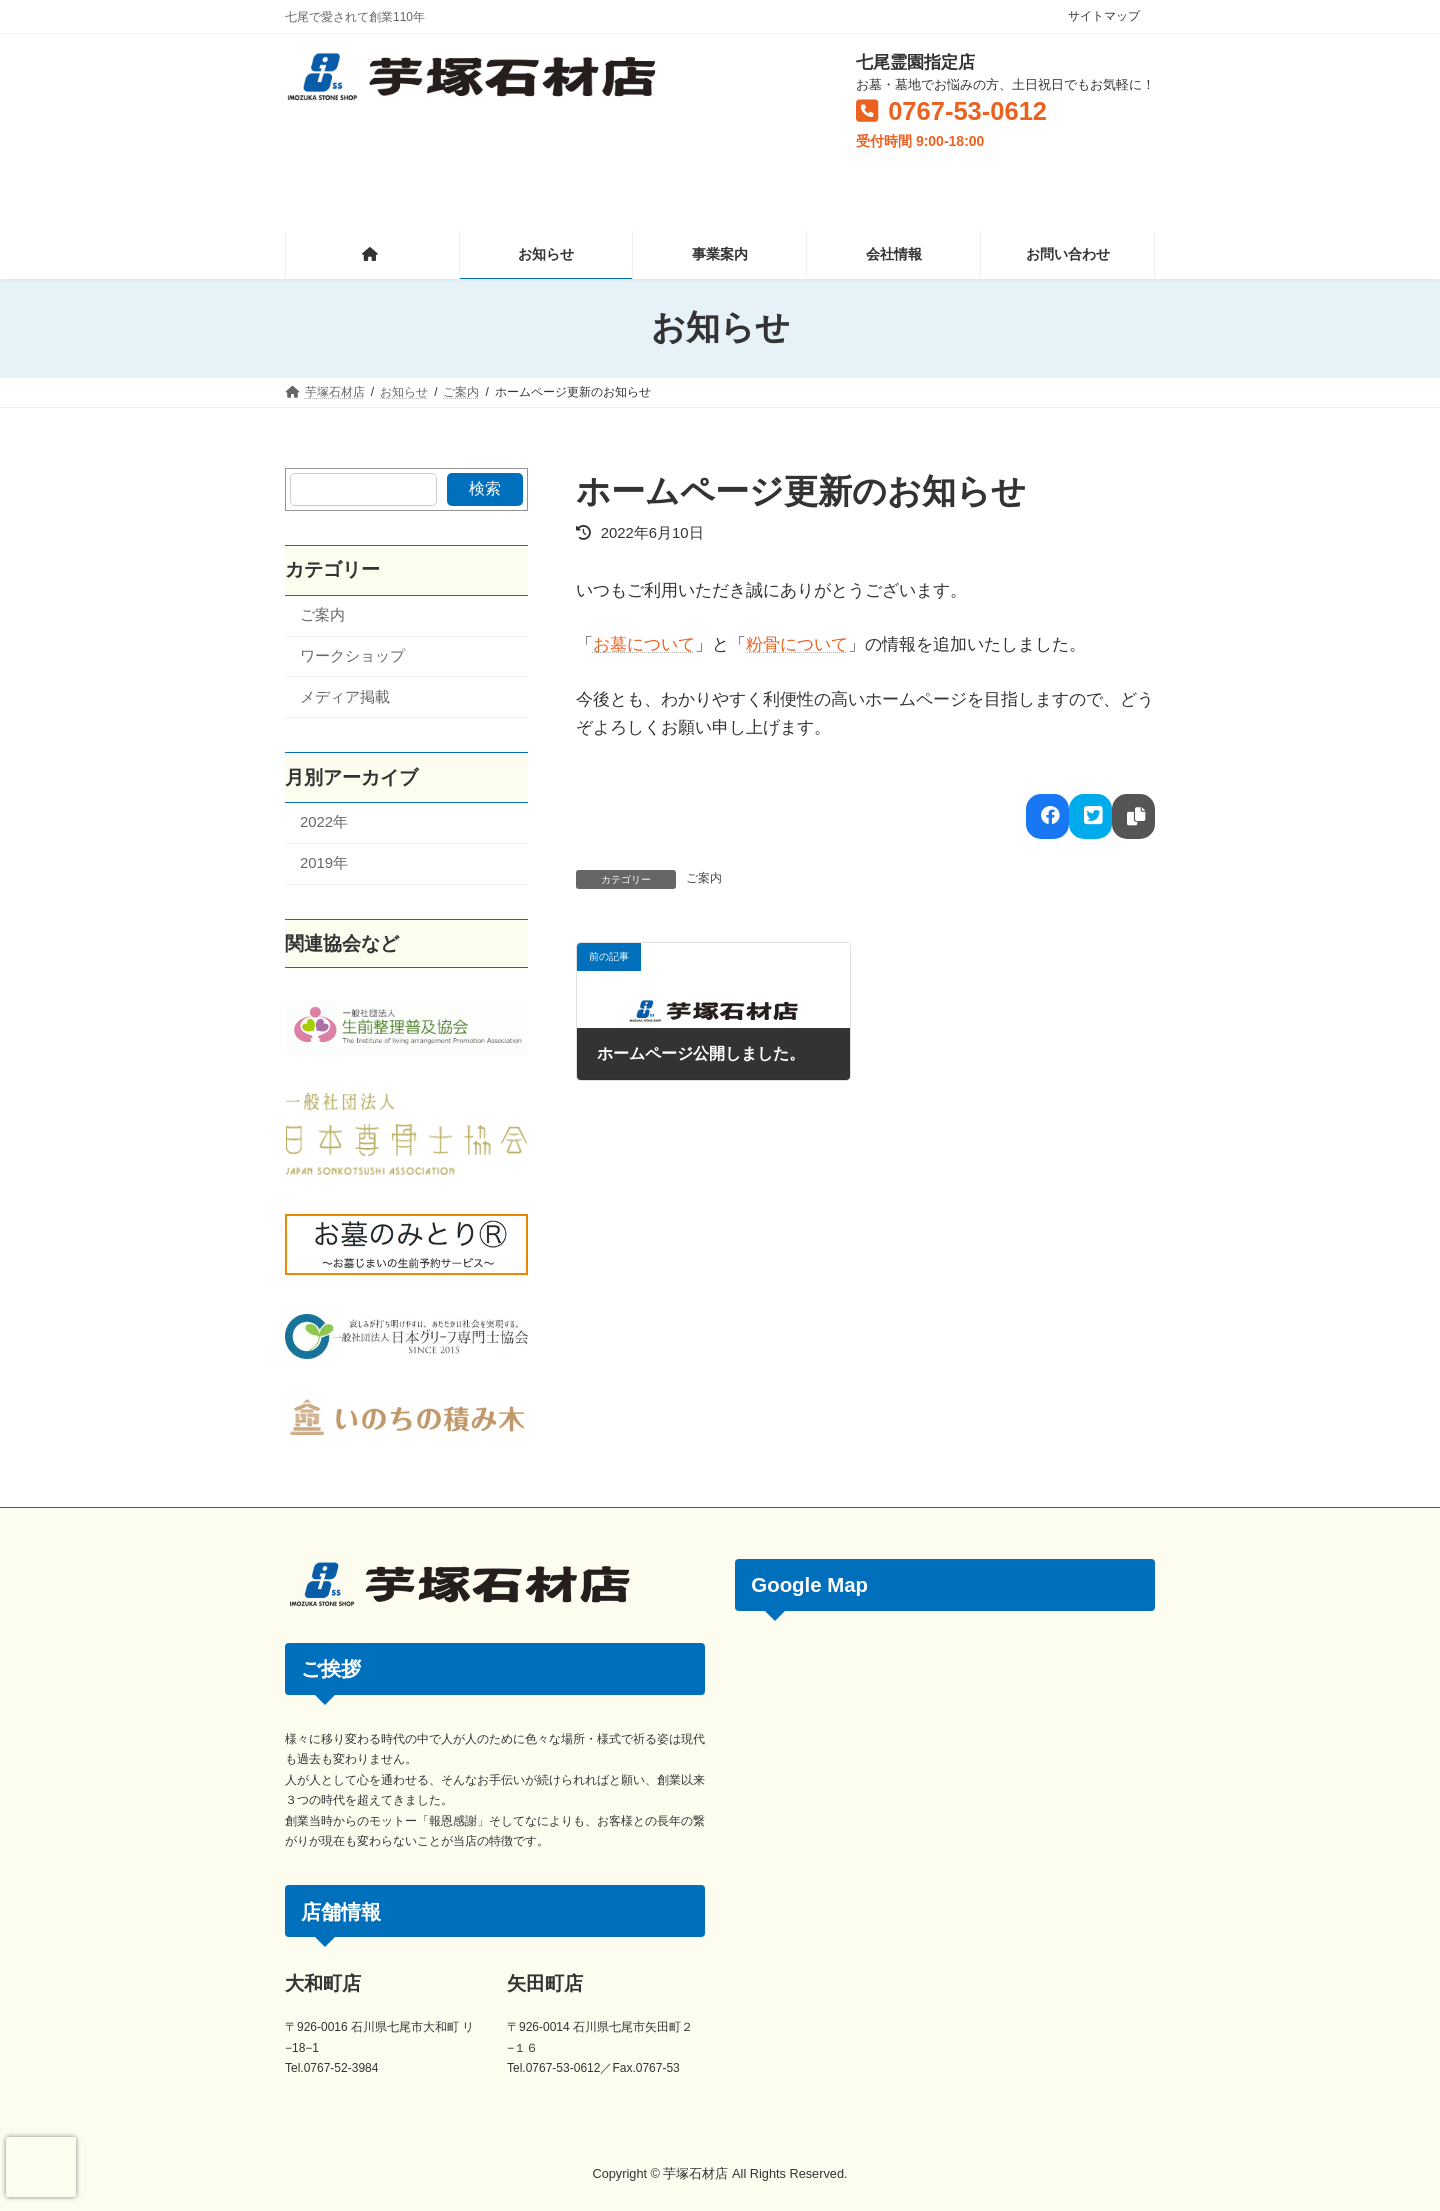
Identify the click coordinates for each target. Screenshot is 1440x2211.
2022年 (324, 822)
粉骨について (797, 644)
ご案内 (704, 878)
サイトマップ (1104, 16)
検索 (485, 488)
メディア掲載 (345, 696)
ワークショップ (352, 656)
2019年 (324, 863)
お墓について (644, 644)
